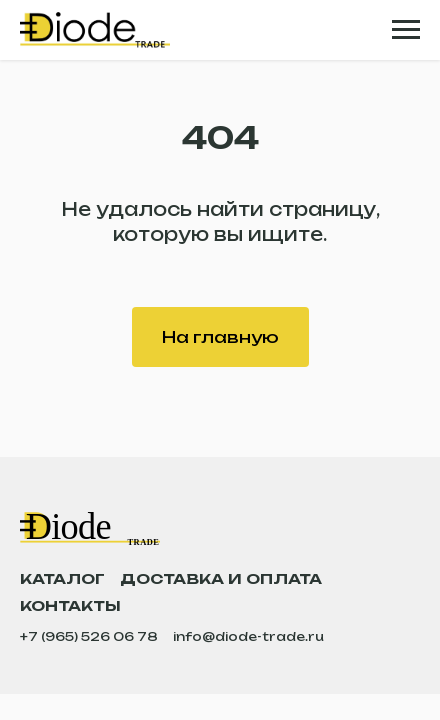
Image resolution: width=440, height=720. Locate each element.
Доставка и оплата (221, 578)
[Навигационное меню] (406, 30)
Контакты (70, 605)
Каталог (62, 578)
